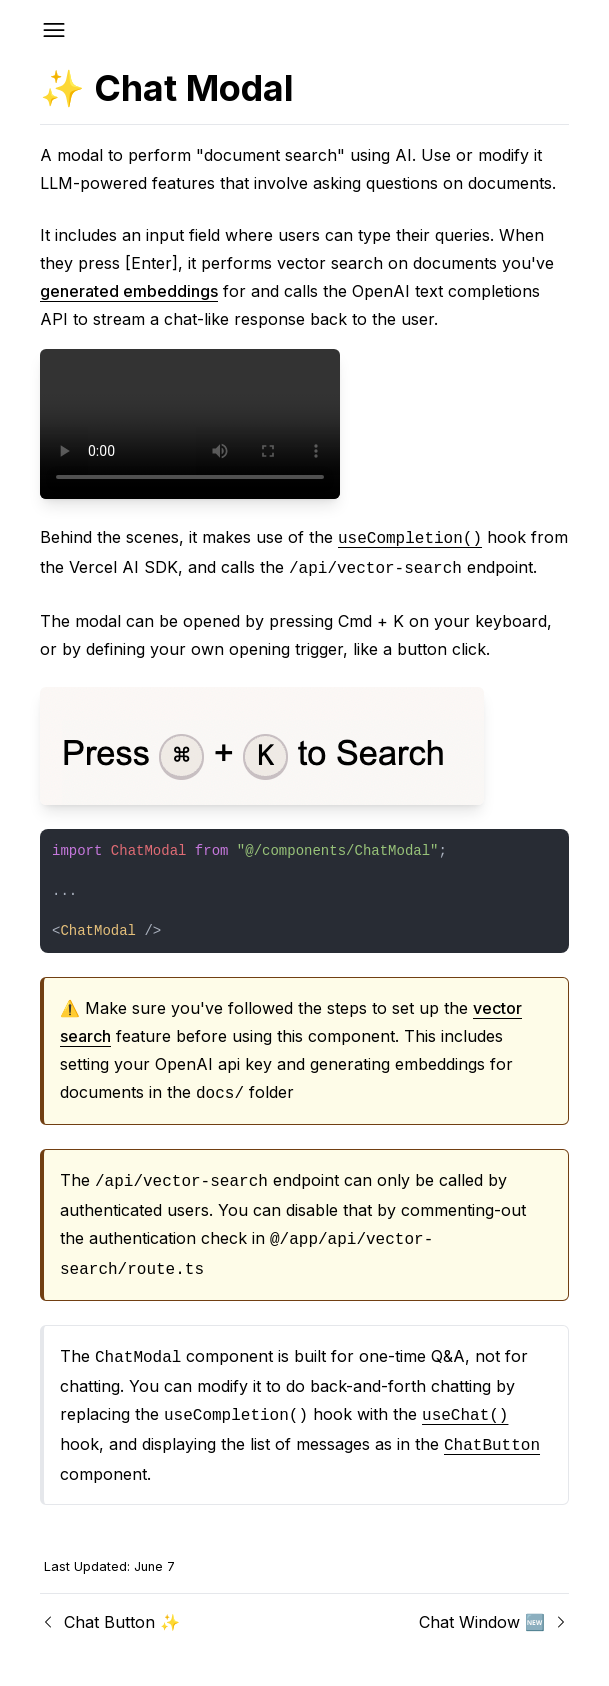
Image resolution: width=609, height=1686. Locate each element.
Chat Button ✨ (110, 1622)
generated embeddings (129, 291)
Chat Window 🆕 (494, 1622)
